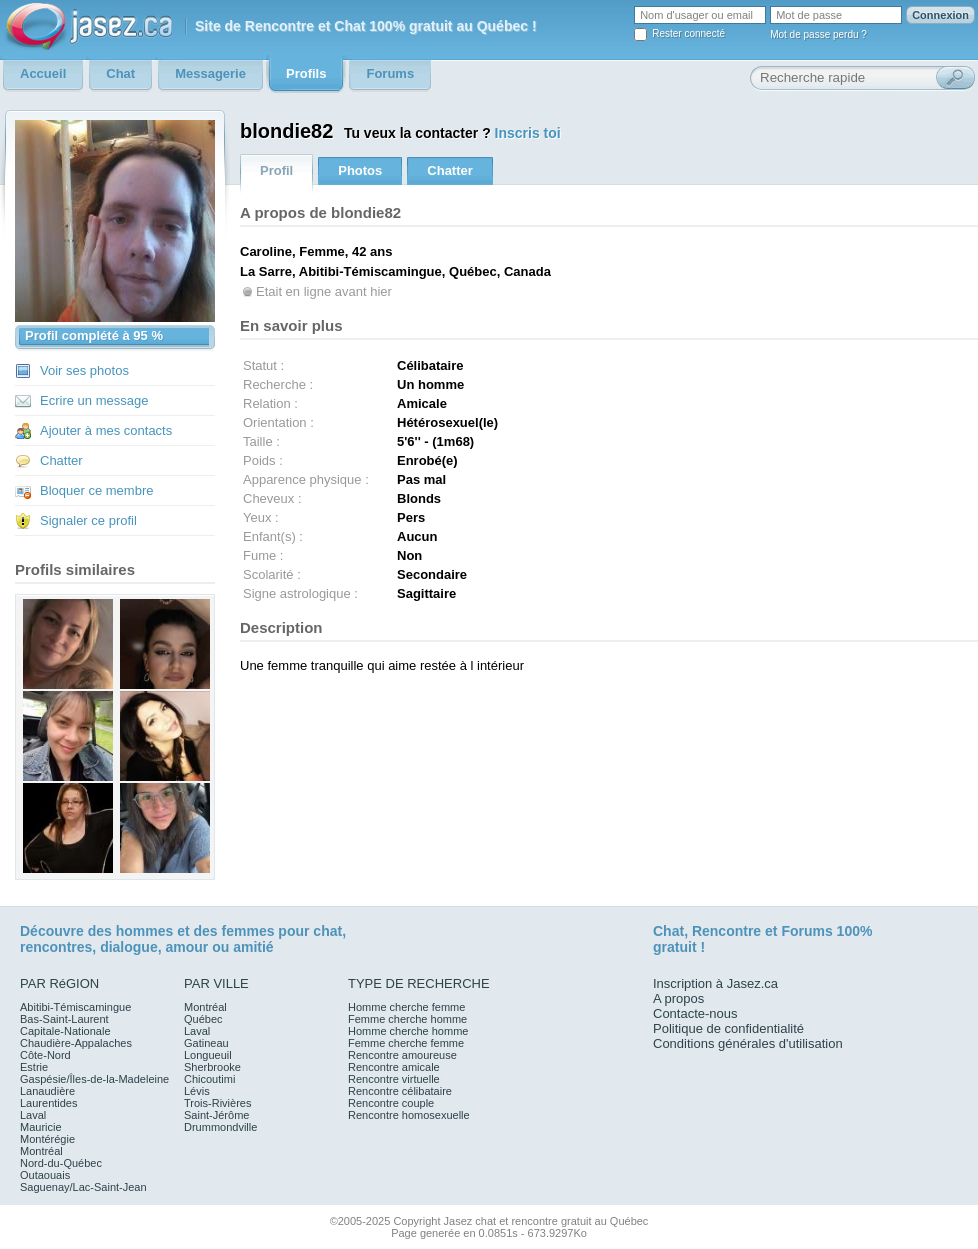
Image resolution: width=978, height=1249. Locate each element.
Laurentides (49, 1103)
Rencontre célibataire (400, 1091)
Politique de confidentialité (728, 1028)
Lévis (197, 1091)
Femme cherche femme (406, 1043)
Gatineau (206, 1043)
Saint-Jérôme (216, 1115)
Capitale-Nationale (65, 1031)
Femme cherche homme (407, 1019)
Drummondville (220, 1127)
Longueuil (208, 1055)
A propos (678, 998)
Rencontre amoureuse (402, 1055)
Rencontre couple (391, 1103)
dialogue (129, 947)
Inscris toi (528, 133)
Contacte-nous (695, 1013)
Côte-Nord (45, 1055)
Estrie (34, 1067)
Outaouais (45, 1175)
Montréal (41, 1151)
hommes (145, 931)
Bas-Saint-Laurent (64, 1019)
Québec (203, 1019)
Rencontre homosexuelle (409, 1115)
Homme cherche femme (406, 1007)
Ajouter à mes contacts (106, 430)
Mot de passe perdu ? (818, 34)
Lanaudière (47, 1091)
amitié (253, 947)
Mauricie (41, 1127)
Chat (668, 931)
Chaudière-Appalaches (76, 1043)
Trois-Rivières (217, 1103)
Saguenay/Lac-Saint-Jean (83, 1187)
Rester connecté (688, 33)
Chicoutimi (209, 1079)
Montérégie (47, 1139)
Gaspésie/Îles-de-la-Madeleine (94, 1079)
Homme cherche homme (408, 1031)
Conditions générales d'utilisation (748, 1043)
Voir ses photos (84, 370)
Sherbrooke (212, 1067)
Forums (806, 931)
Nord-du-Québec (61, 1163)
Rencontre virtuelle (394, 1079)
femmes (248, 931)
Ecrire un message (94, 400)
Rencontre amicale (394, 1067)
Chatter (61, 460)
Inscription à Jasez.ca (715, 983)
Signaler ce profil (88, 520)
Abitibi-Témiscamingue (75, 1007)
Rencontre (726, 931)
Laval (33, 1115)
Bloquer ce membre (96, 490)
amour (186, 947)
